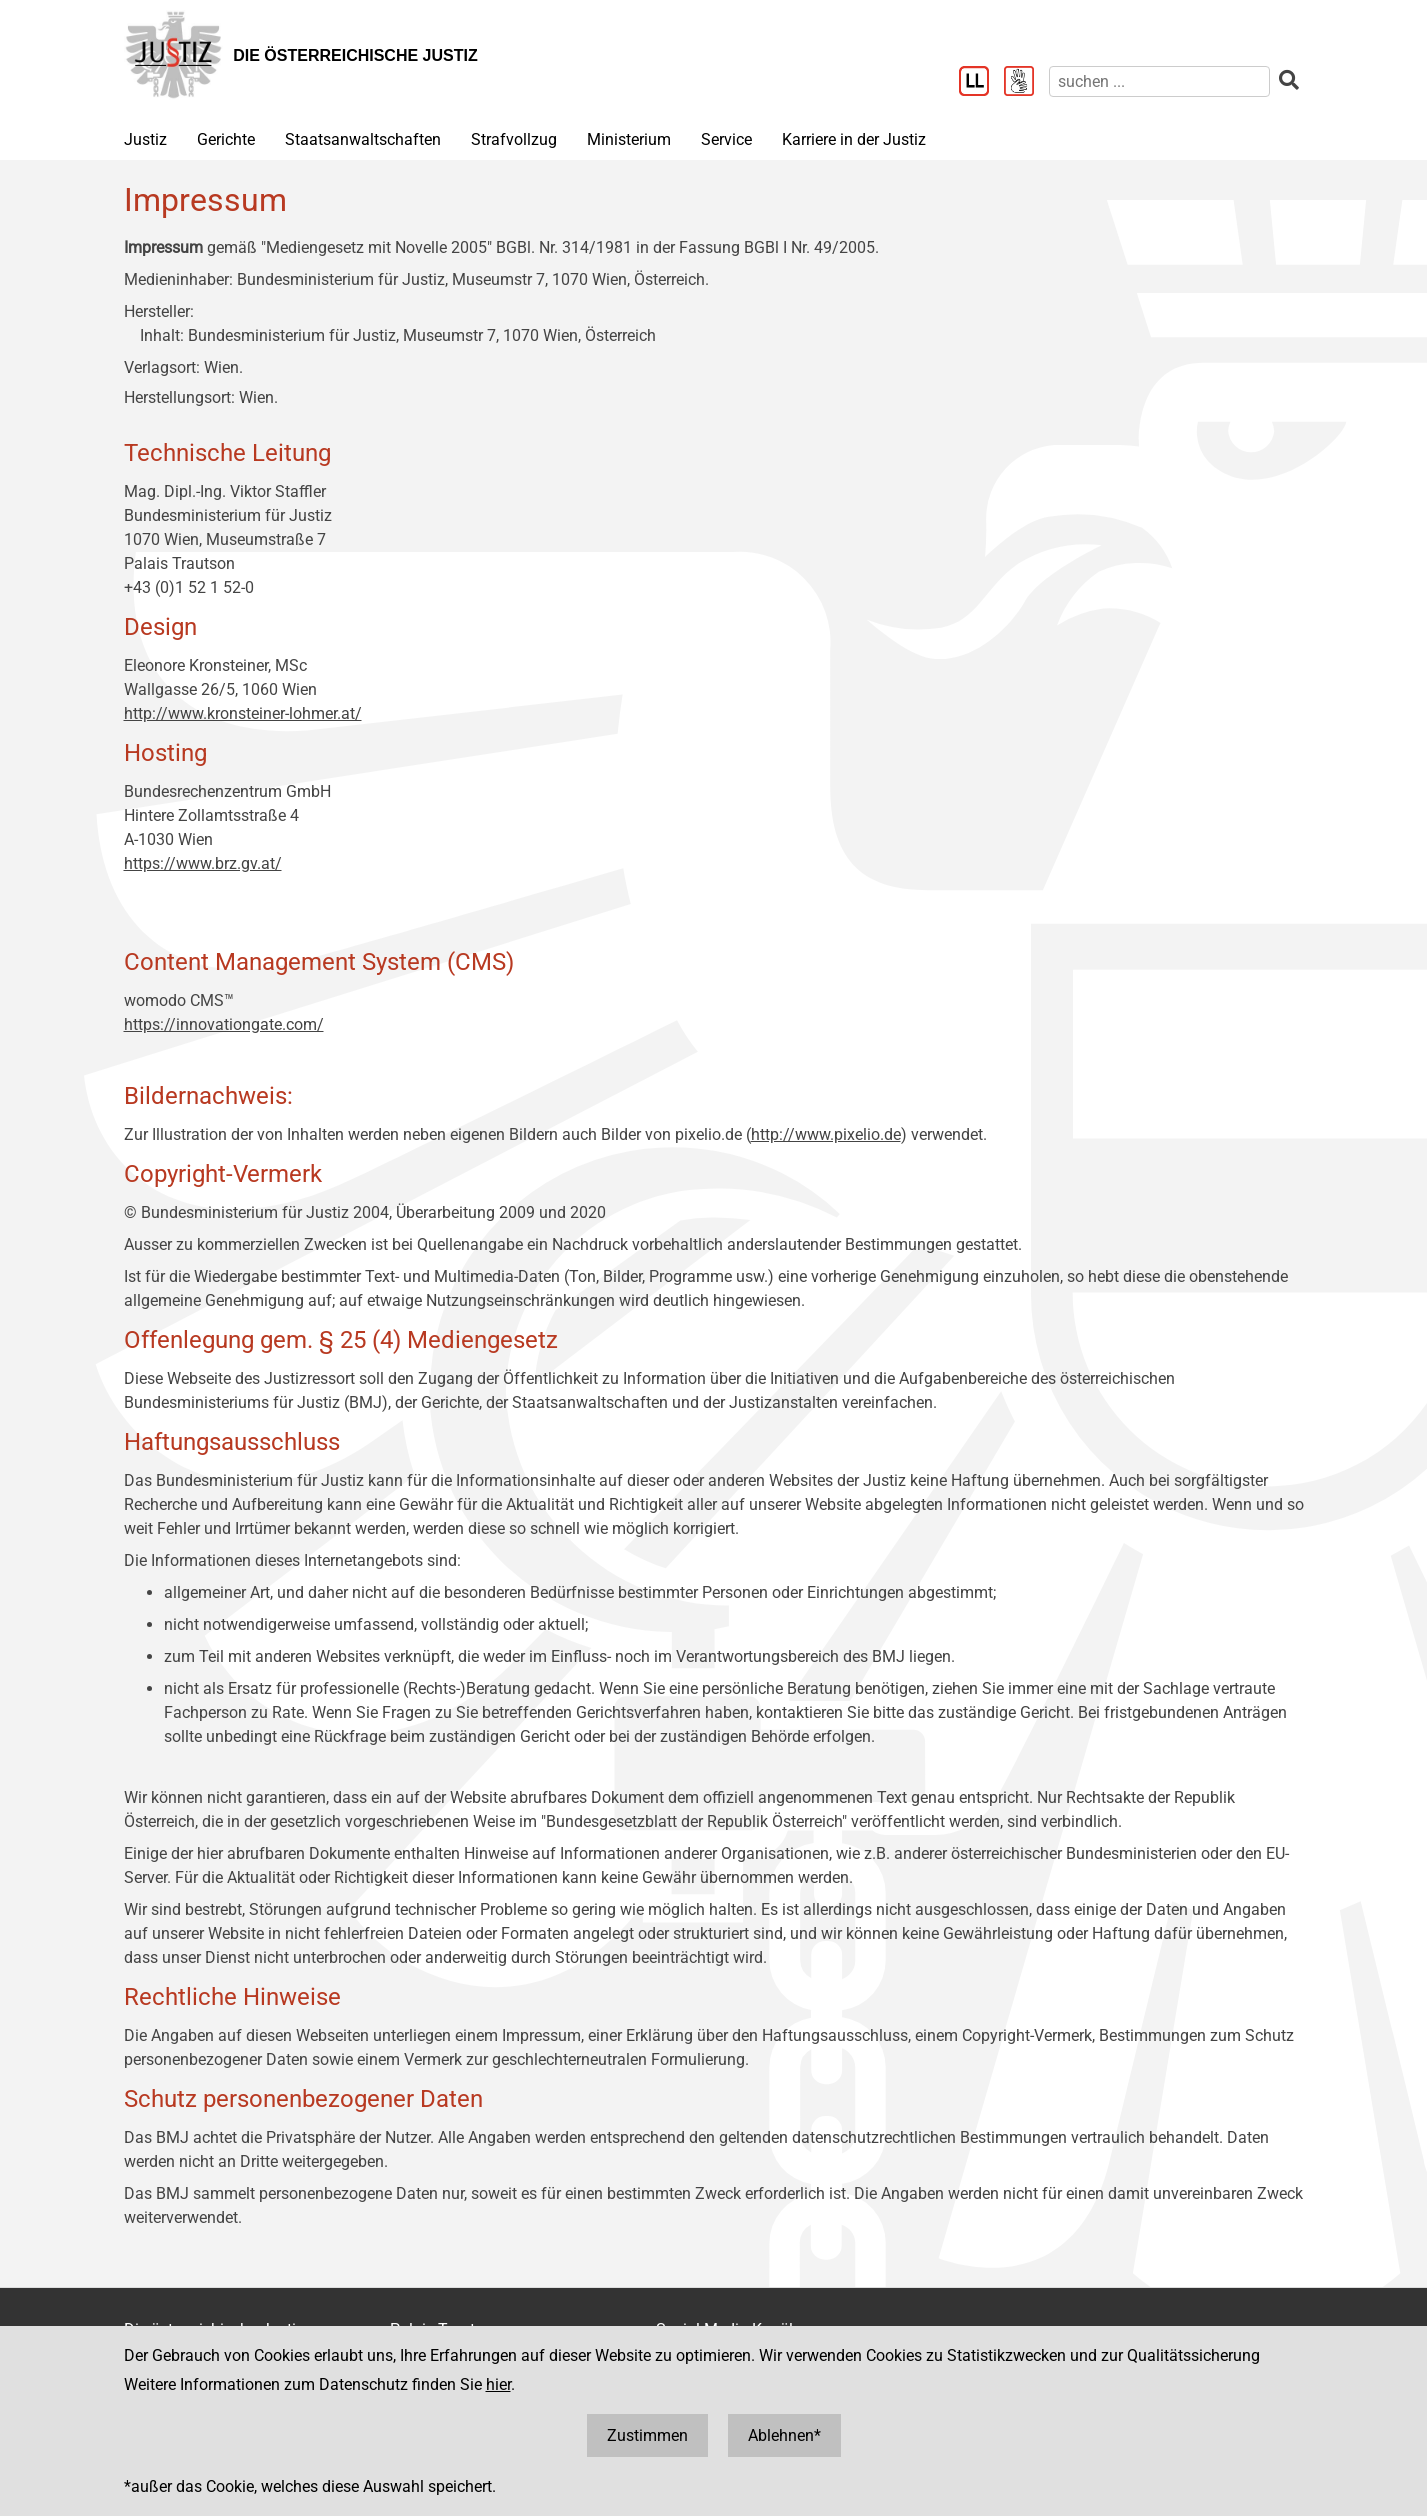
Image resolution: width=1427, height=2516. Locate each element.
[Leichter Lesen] (981, 83)
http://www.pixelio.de (826, 1134)
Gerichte (226, 139)
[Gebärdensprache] (1026, 83)
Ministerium (629, 139)
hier (498, 2384)
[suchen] (1159, 81)
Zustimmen (647, 2435)
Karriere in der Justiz (854, 139)
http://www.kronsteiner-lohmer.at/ (243, 713)
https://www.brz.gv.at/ (203, 863)
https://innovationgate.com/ (224, 1024)
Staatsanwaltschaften (363, 139)
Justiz (145, 139)
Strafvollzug (514, 139)
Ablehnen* (784, 2435)
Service (726, 139)
